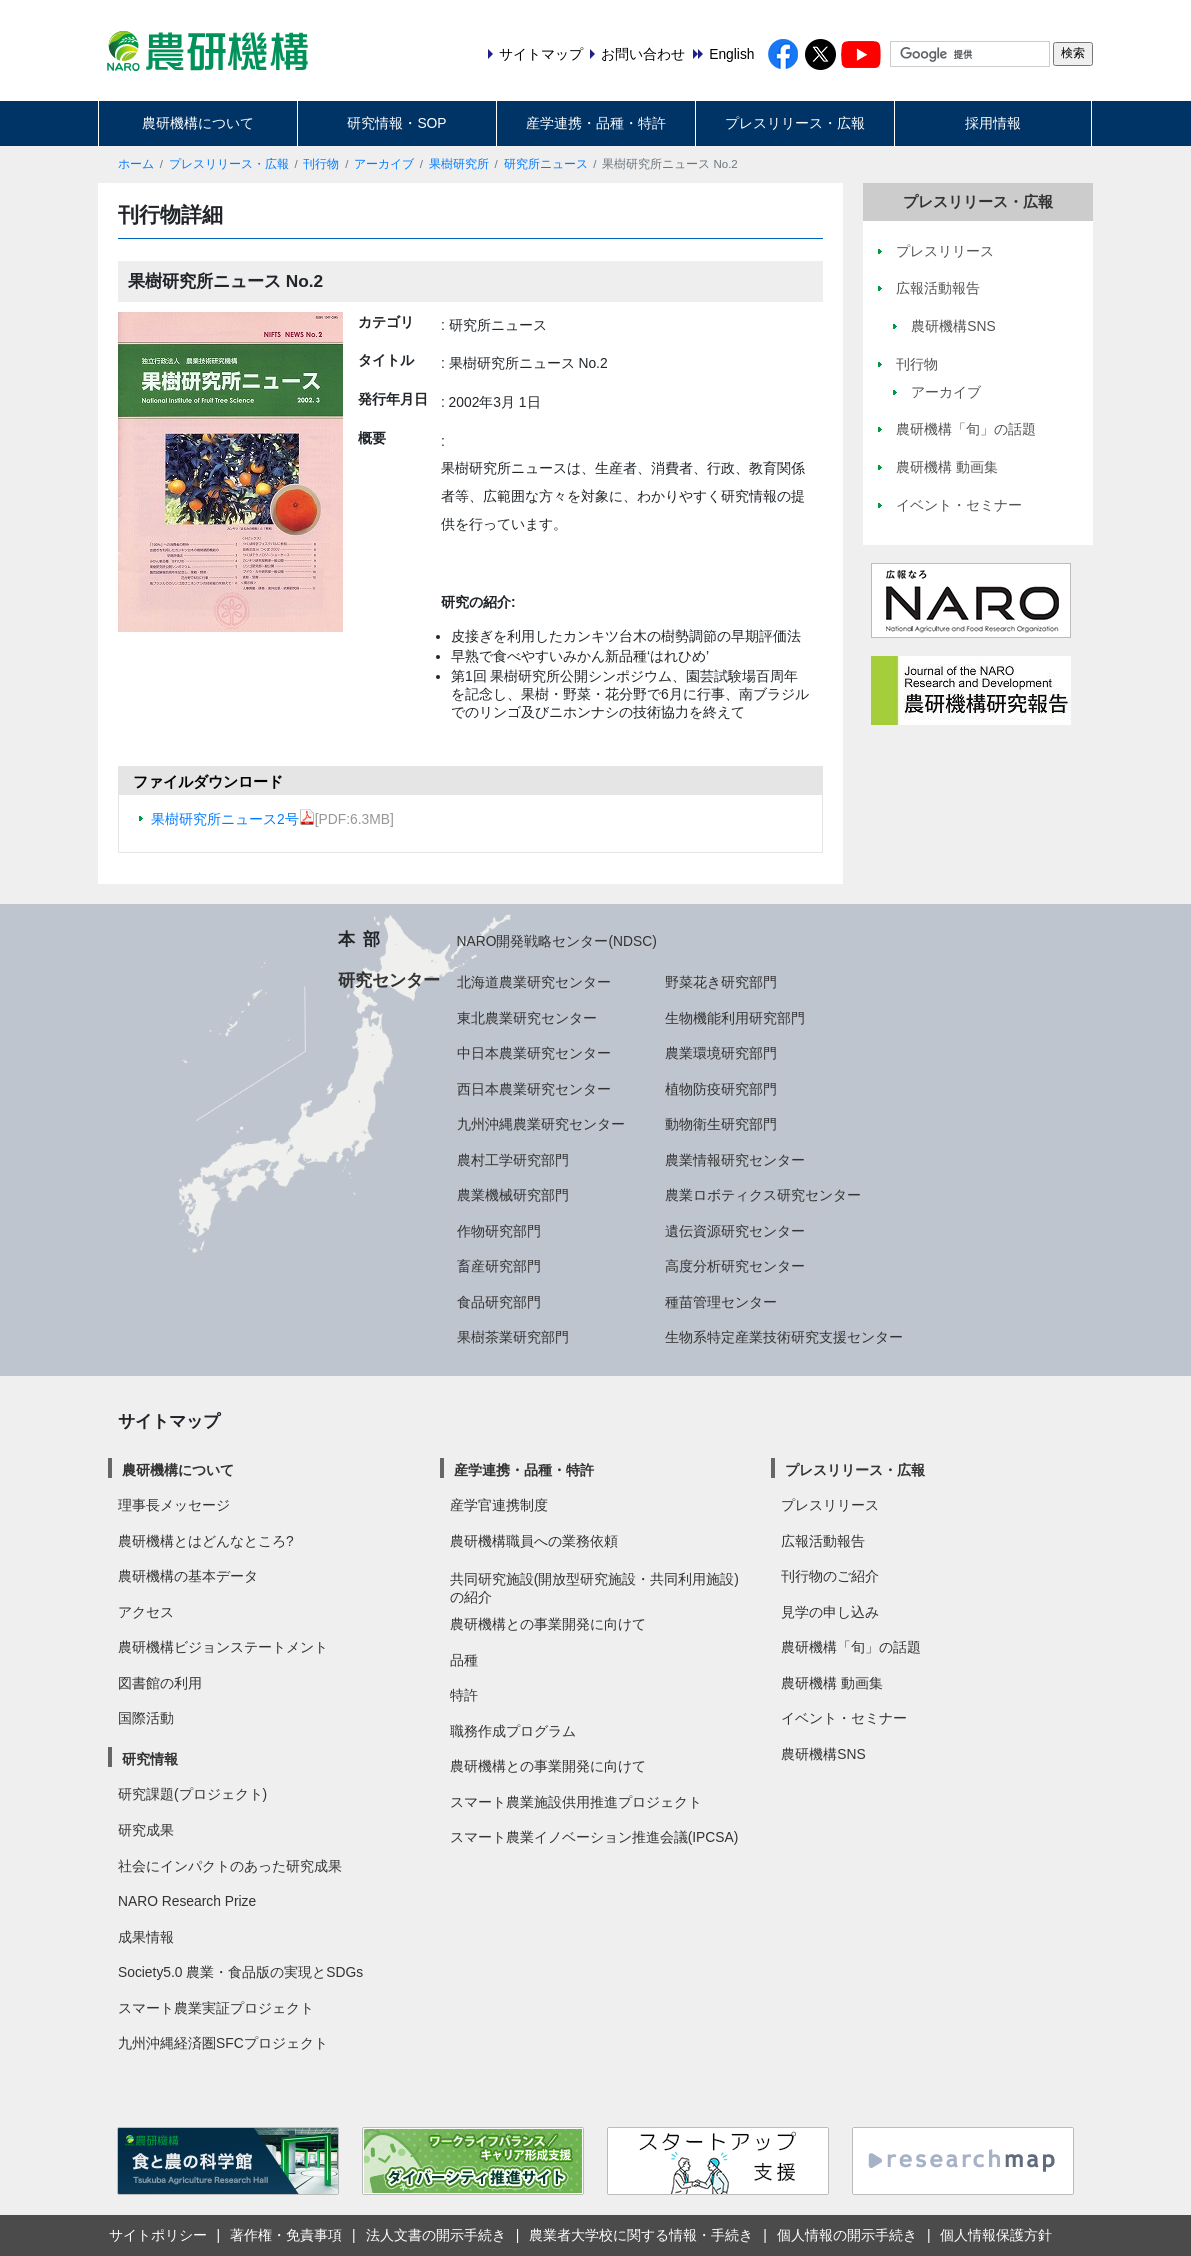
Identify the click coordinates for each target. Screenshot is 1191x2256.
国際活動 (146, 1718)
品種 (464, 1660)
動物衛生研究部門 (721, 1124)
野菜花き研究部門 (721, 982)
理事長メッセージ (174, 1505)
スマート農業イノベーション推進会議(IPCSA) (594, 1837)
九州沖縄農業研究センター (541, 1124)
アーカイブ (384, 164)
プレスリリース (830, 1505)
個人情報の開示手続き (847, 2235)
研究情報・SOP (396, 123)
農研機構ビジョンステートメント (223, 1647)
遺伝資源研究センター (735, 1231)
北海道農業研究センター (534, 982)
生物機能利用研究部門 (735, 1018)
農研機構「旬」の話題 (851, 1647)
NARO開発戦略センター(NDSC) (557, 941)
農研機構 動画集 (832, 1683)
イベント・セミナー (844, 1718)
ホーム (136, 164)
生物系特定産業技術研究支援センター (784, 1337)
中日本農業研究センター (534, 1053)
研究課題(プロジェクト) (192, 1794)
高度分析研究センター (735, 1266)
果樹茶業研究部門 (513, 1337)
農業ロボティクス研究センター (763, 1195)
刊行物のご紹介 (830, 1576)
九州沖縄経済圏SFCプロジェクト (223, 2043)
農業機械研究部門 (513, 1195)
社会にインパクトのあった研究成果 (230, 1866)
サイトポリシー (158, 2235)
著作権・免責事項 (286, 2235)
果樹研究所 (459, 164)
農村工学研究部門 (513, 1160)
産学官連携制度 (499, 1505)
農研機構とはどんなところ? (206, 1541)
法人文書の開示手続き (436, 2235)
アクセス (146, 1612)
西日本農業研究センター (534, 1089)
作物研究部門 (499, 1231)
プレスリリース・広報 (795, 123)
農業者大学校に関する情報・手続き (641, 2235)
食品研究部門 (499, 1302)
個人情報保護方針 (996, 2235)
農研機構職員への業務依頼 (534, 1541)
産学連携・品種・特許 (596, 123)
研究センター (389, 980)
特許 (464, 1695)
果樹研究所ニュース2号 (233, 819)
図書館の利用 (160, 1683)
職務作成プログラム (513, 1731)
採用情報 (993, 123)
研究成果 (146, 1830)
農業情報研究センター (735, 1160)
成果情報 (146, 1937)
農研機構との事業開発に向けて (548, 1624)
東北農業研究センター (527, 1018)
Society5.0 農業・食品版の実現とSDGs (240, 1972)
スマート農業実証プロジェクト (216, 2008)
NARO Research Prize (187, 1901)
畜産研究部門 (499, 1266)
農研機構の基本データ (188, 1576)
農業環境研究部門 (721, 1053)
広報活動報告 (823, 1541)
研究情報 (150, 1759)
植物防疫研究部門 (721, 1089)
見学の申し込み (830, 1612)
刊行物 (321, 164)
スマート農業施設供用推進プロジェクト (576, 1802)
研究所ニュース (546, 164)
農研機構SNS (823, 1754)
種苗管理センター (721, 1302)
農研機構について (198, 123)
